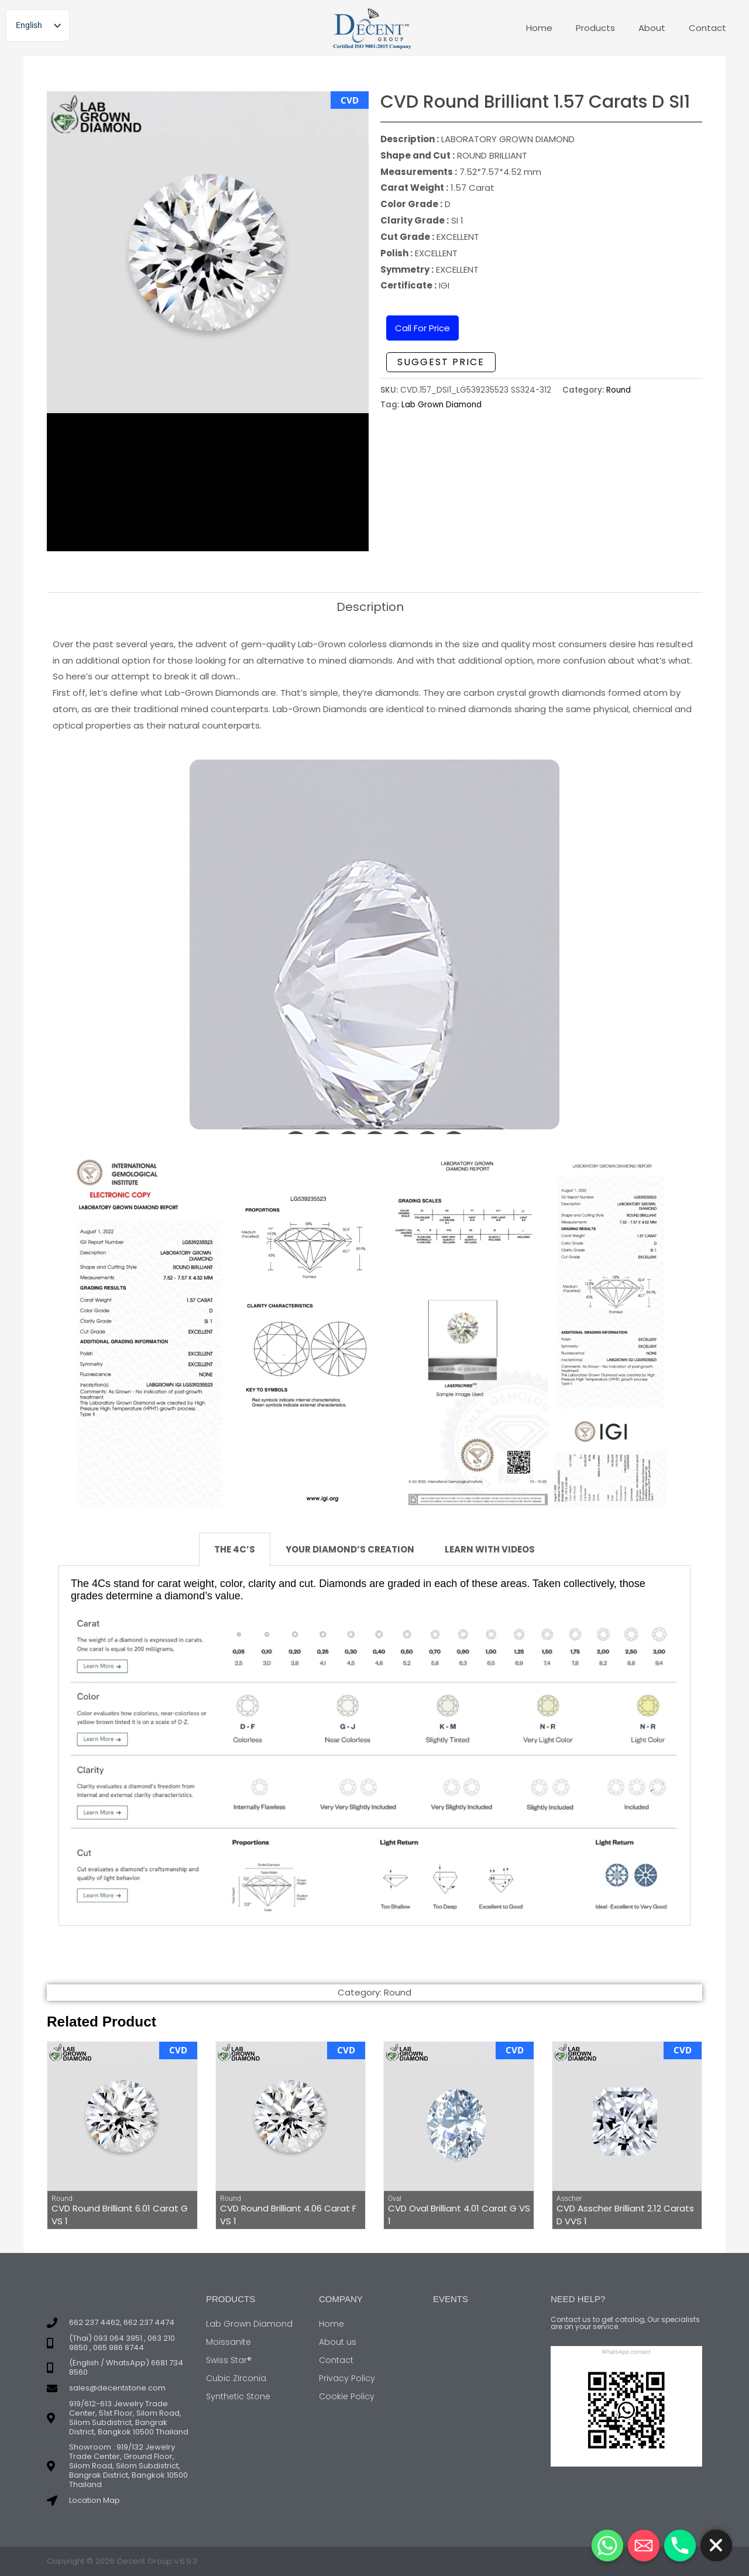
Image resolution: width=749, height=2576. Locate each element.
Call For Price (422, 328)
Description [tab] (370, 607)
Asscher (569, 2198)
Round (618, 390)
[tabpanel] (374, 1746)
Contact (707, 28)
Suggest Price (441, 362)
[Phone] (680, 2545)
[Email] (643, 2545)
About (651, 28)
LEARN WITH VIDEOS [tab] (490, 1549)
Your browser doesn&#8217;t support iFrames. (374, 947)
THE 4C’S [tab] (234, 1549)
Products (595, 28)
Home (539, 28)
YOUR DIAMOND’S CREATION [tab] (350, 1549)
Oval (394, 2198)
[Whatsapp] (607, 2545)
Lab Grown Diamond (441, 404)
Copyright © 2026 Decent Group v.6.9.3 (122, 2561)
